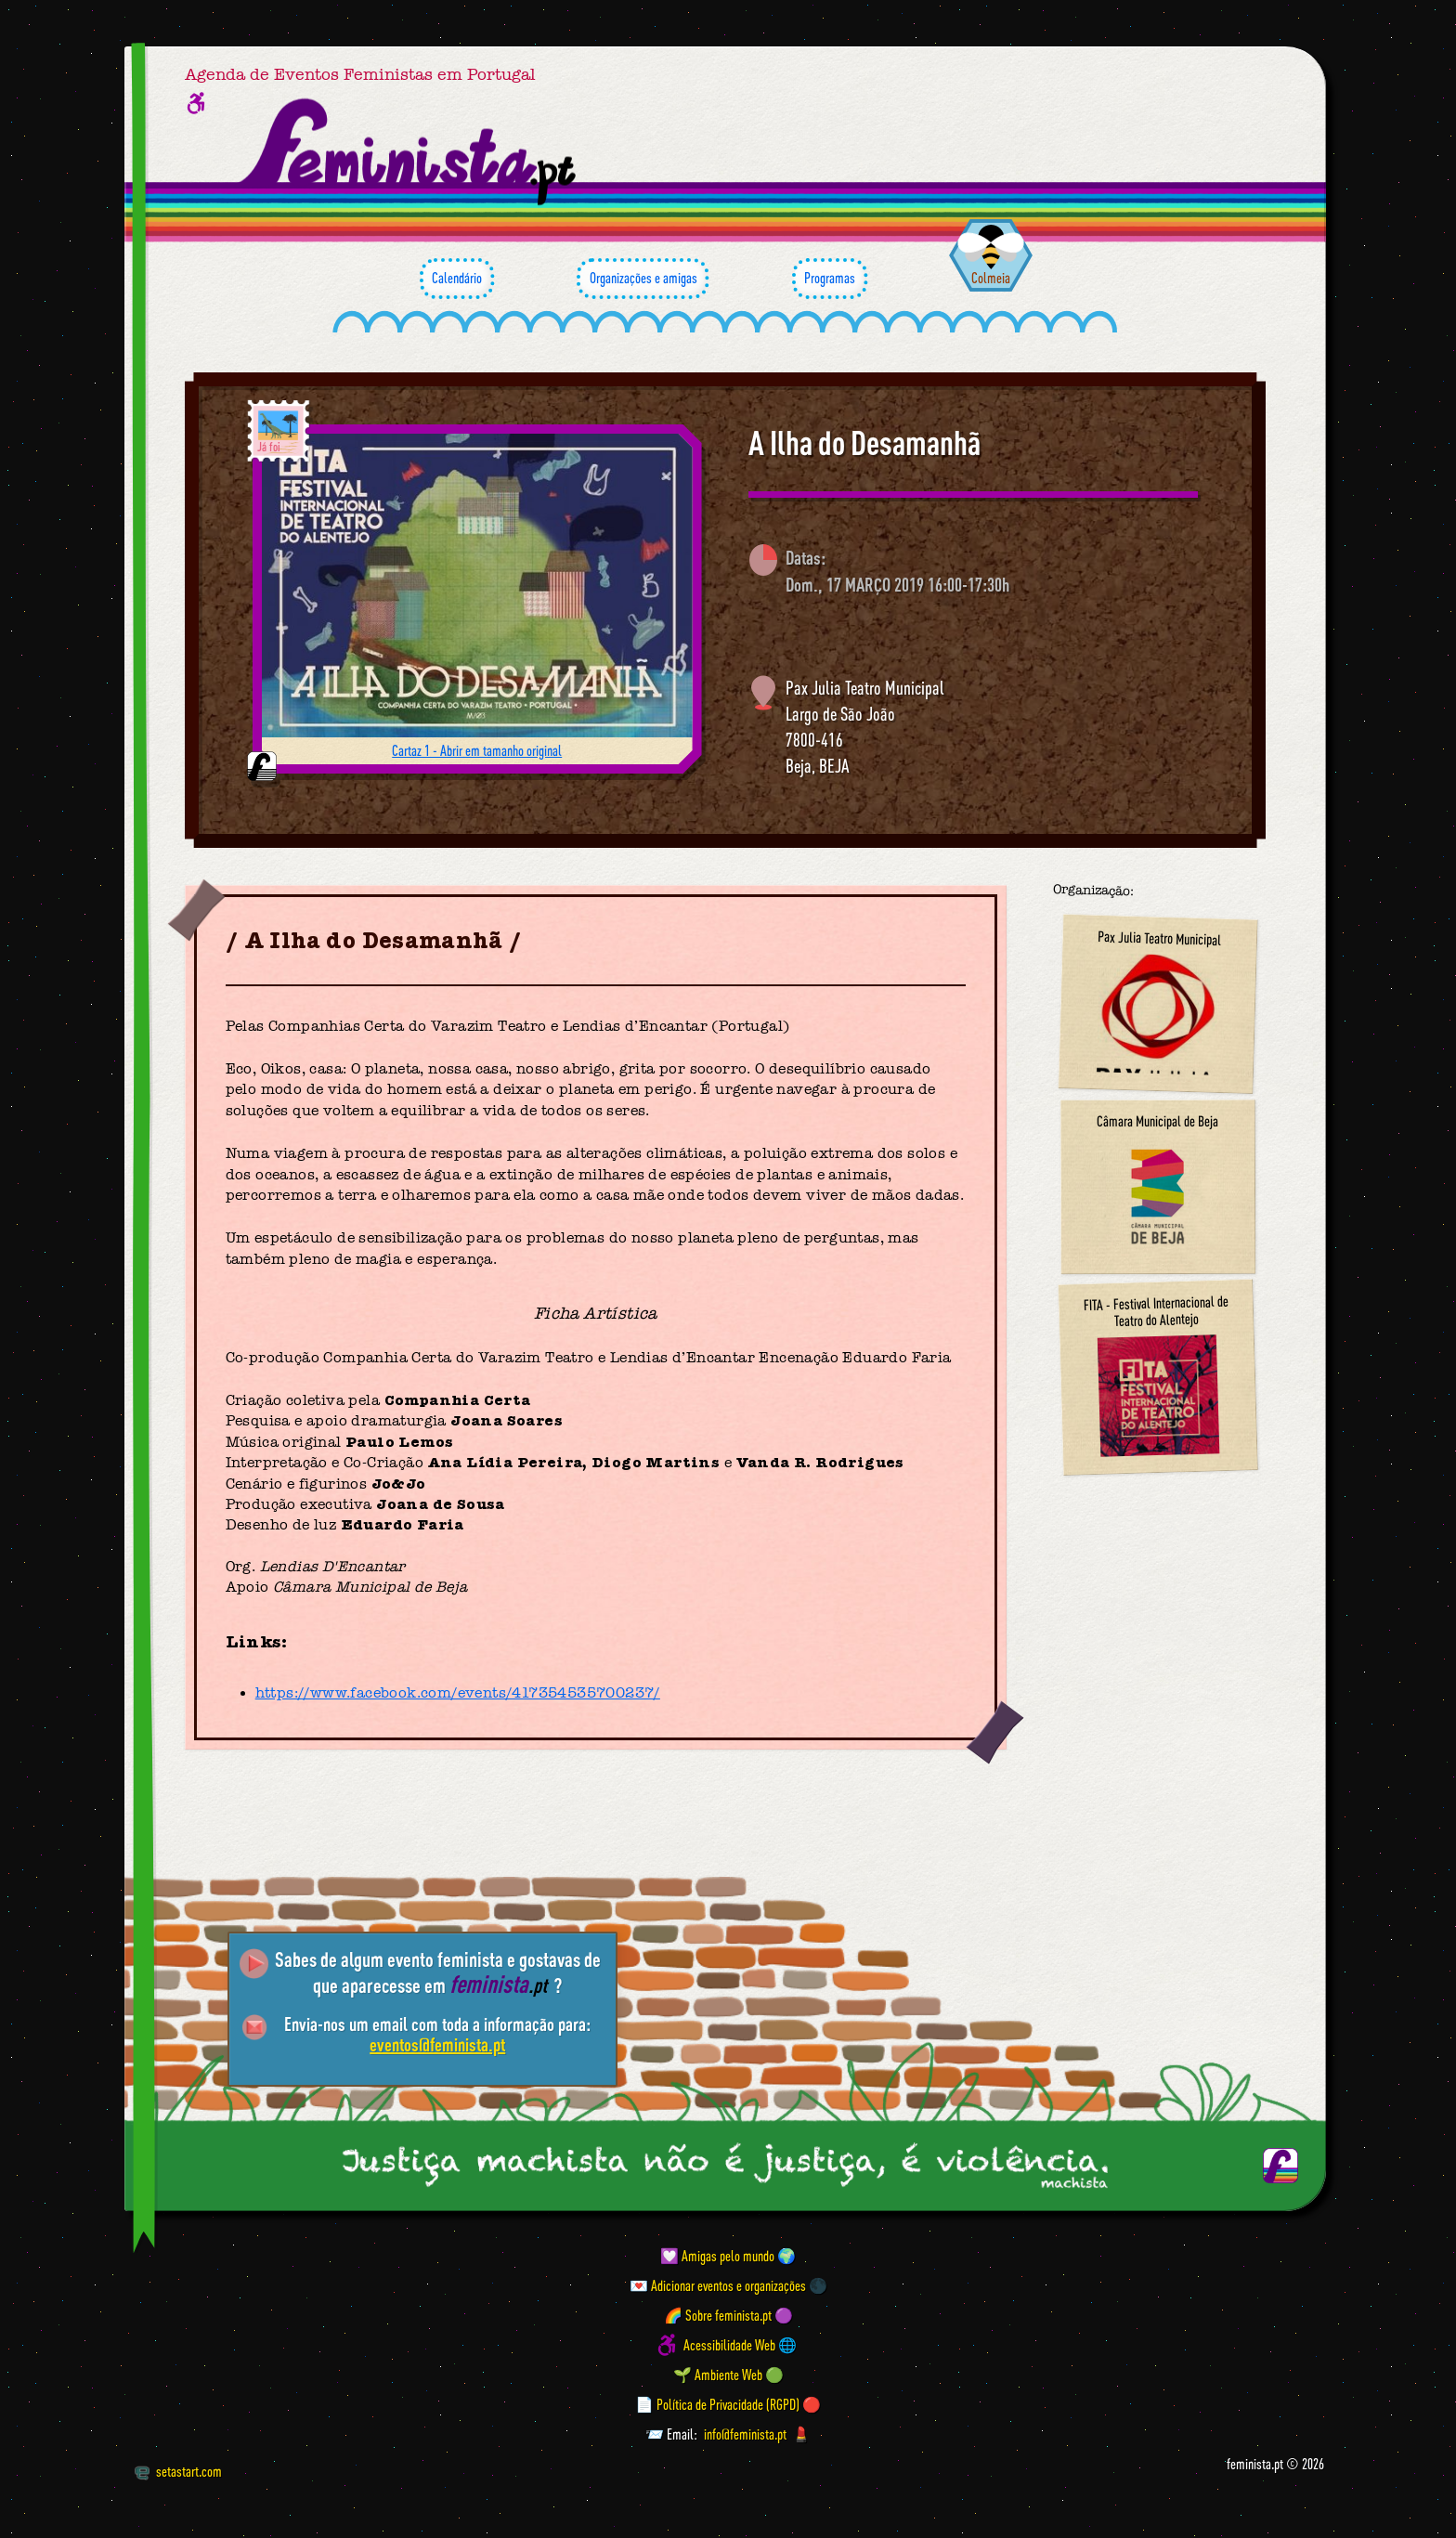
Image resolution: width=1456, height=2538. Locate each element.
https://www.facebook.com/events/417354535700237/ (457, 1693)
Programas (829, 278)
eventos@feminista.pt (437, 2044)
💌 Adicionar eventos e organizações (718, 2285)
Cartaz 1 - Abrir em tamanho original (477, 750)
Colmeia (990, 277)
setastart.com (178, 2471)
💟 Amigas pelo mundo (717, 2255)
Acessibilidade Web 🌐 (740, 2344)
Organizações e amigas (642, 278)
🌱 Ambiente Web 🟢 (728, 2374)
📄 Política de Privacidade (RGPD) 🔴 (728, 2404)
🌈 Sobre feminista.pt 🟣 (728, 2315)
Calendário (457, 278)
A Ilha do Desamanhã (864, 443)
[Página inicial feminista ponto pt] (409, 152)
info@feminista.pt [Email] (745, 2434)
